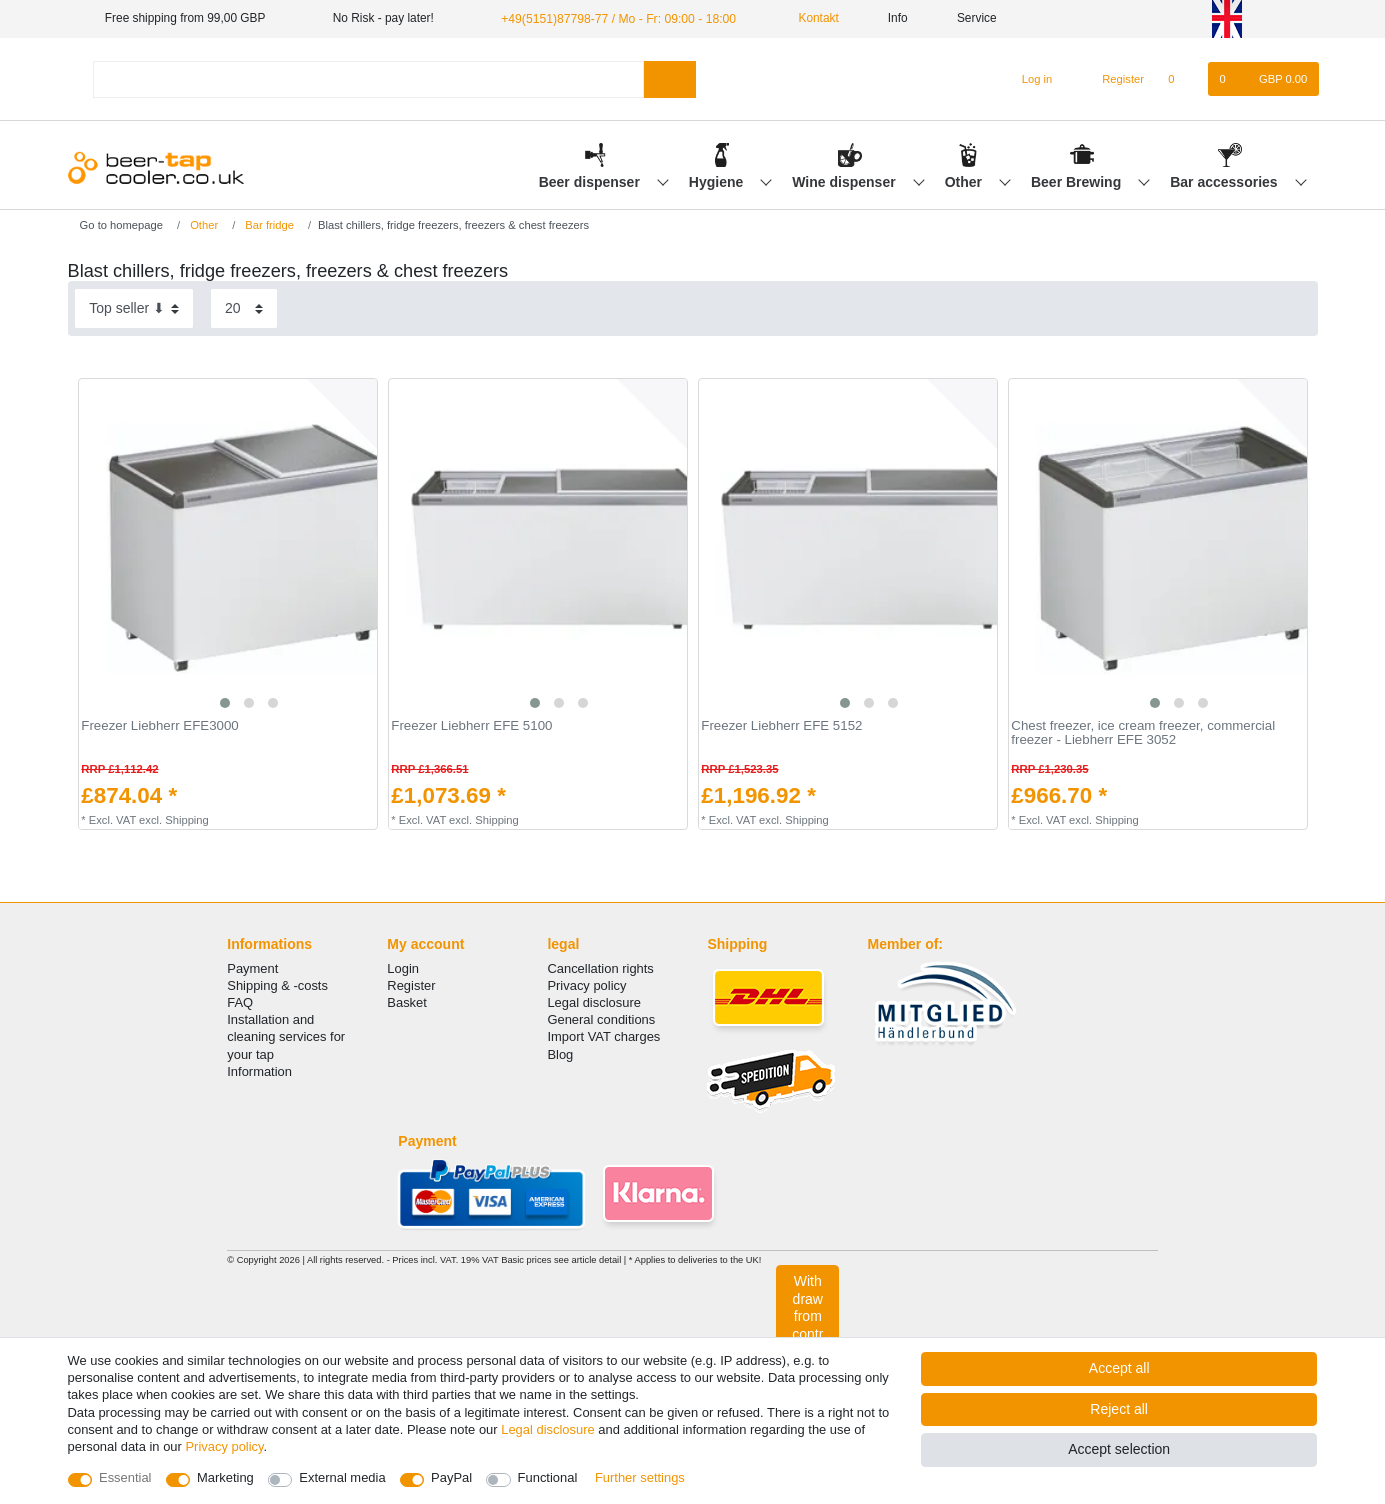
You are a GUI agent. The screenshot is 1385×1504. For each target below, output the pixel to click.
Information (259, 1071)
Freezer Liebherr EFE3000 (159, 726)
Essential (125, 1477)
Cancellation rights (600, 968)
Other (965, 181)
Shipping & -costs (277, 985)
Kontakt (807, 18)
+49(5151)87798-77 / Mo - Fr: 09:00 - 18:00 (615, 18)
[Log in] (1028, 79)
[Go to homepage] (115, 224)
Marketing (225, 1477)
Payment (252, 968)
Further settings (640, 1477)
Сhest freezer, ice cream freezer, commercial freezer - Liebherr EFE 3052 (1143, 733)
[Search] (669, 78)
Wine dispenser (845, 181)
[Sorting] (134, 308)
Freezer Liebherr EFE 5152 (781, 726)
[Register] (1111, 79)
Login (403, 968)
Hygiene (718, 181)
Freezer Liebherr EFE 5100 (471, 726)
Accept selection (1119, 1449)
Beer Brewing (1078, 181)
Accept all (1119, 1368)
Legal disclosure (594, 1002)
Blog (560, 1053)
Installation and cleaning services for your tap (286, 1036)
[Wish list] (1181, 79)
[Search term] (369, 78)
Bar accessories (1225, 181)
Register (411, 985)
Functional (548, 1477)
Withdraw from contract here (807, 1325)
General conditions (601, 1019)
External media (342, 1477)
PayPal (451, 1477)
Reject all (1119, 1409)
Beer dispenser (591, 181)
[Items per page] (244, 308)
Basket (407, 1002)
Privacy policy (586, 985)
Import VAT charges (603, 1036)
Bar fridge (268, 224)
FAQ (240, 1002)
